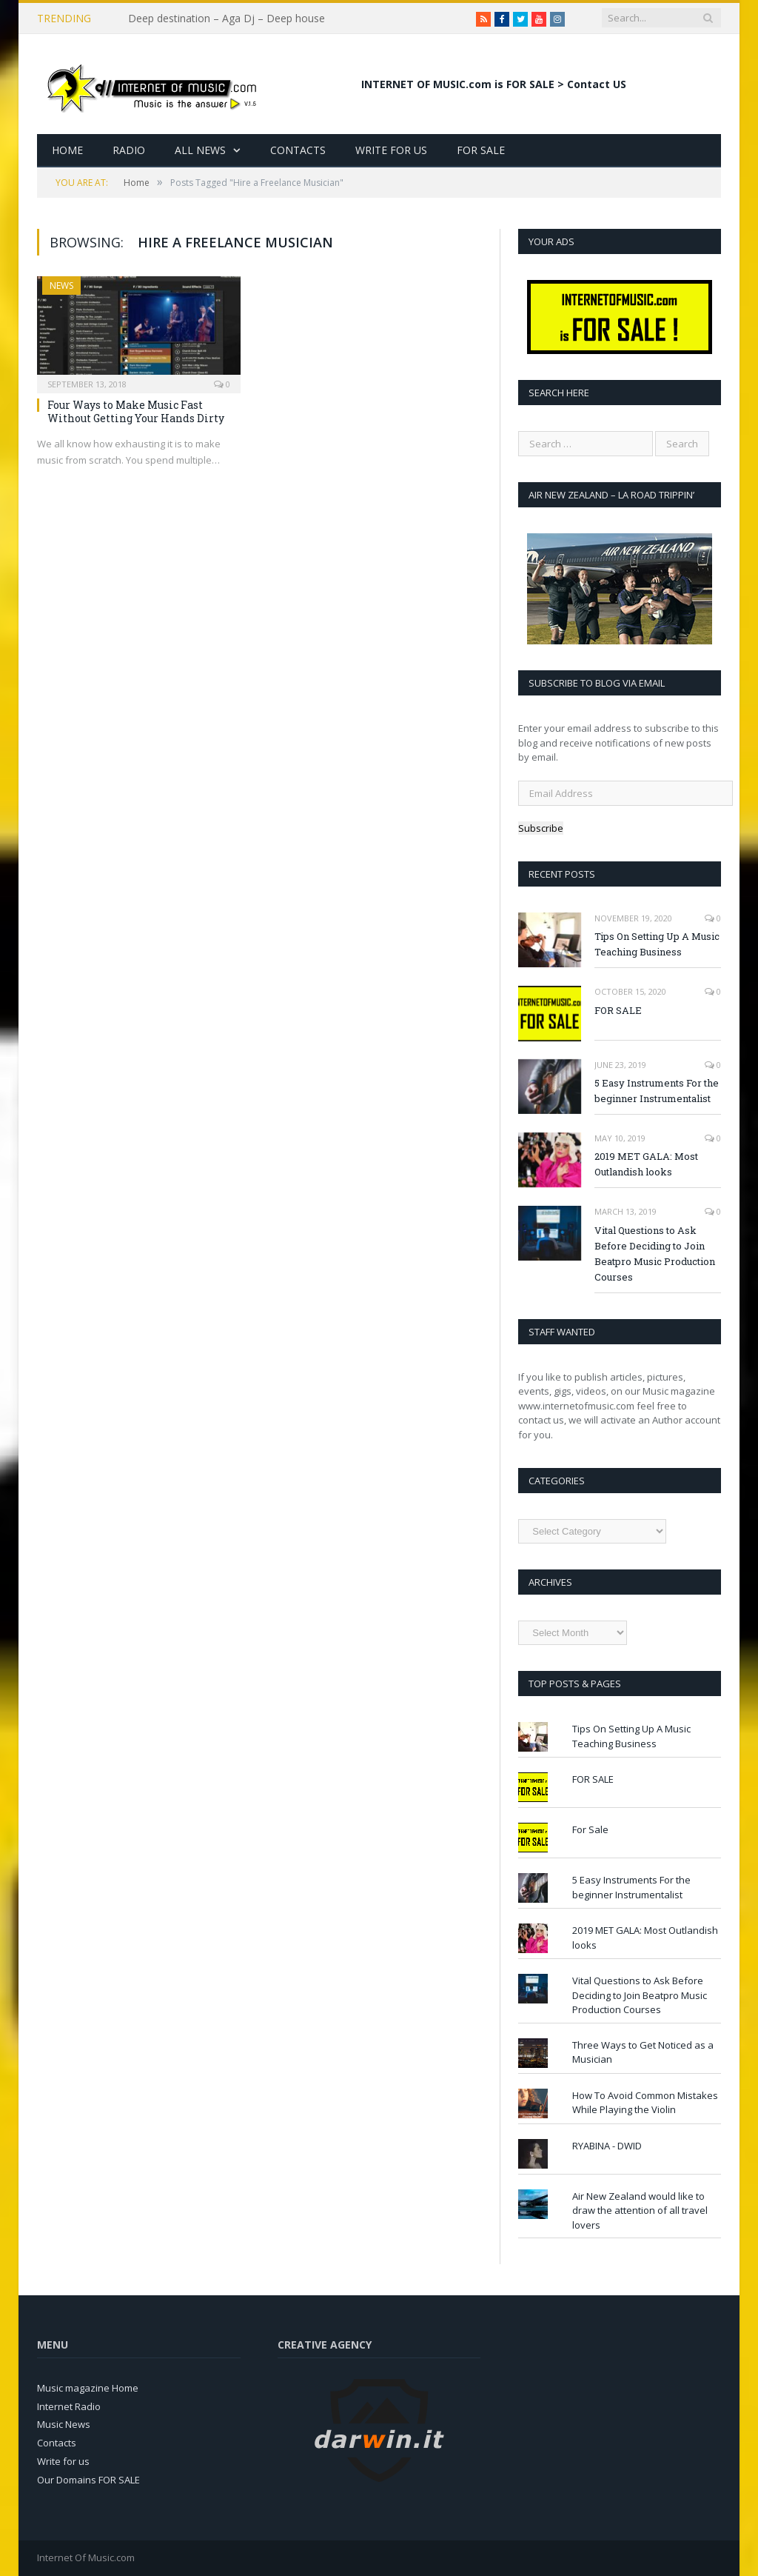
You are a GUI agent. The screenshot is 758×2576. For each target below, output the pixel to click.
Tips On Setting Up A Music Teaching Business (657, 944)
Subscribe (540, 828)
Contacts (298, 150)
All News (200, 150)
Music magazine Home (87, 2388)
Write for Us (391, 150)
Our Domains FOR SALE (88, 2479)
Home (67, 150)
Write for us (63, 2461)
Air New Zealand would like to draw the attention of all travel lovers (640, 2210)
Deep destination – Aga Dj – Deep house (226, 18)
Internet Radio (69, 2406)
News (61, 285)
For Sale (481, 150)
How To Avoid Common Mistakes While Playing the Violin (645, 2103)
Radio (129, 150)
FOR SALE (618, 1010)
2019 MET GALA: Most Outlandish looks (646, 1163)
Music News (63, 2424)
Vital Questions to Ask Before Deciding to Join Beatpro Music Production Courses (654, 1254)
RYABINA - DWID (607, 2145)
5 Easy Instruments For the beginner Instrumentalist (656, 1090)
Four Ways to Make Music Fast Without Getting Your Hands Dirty (135, 411)
